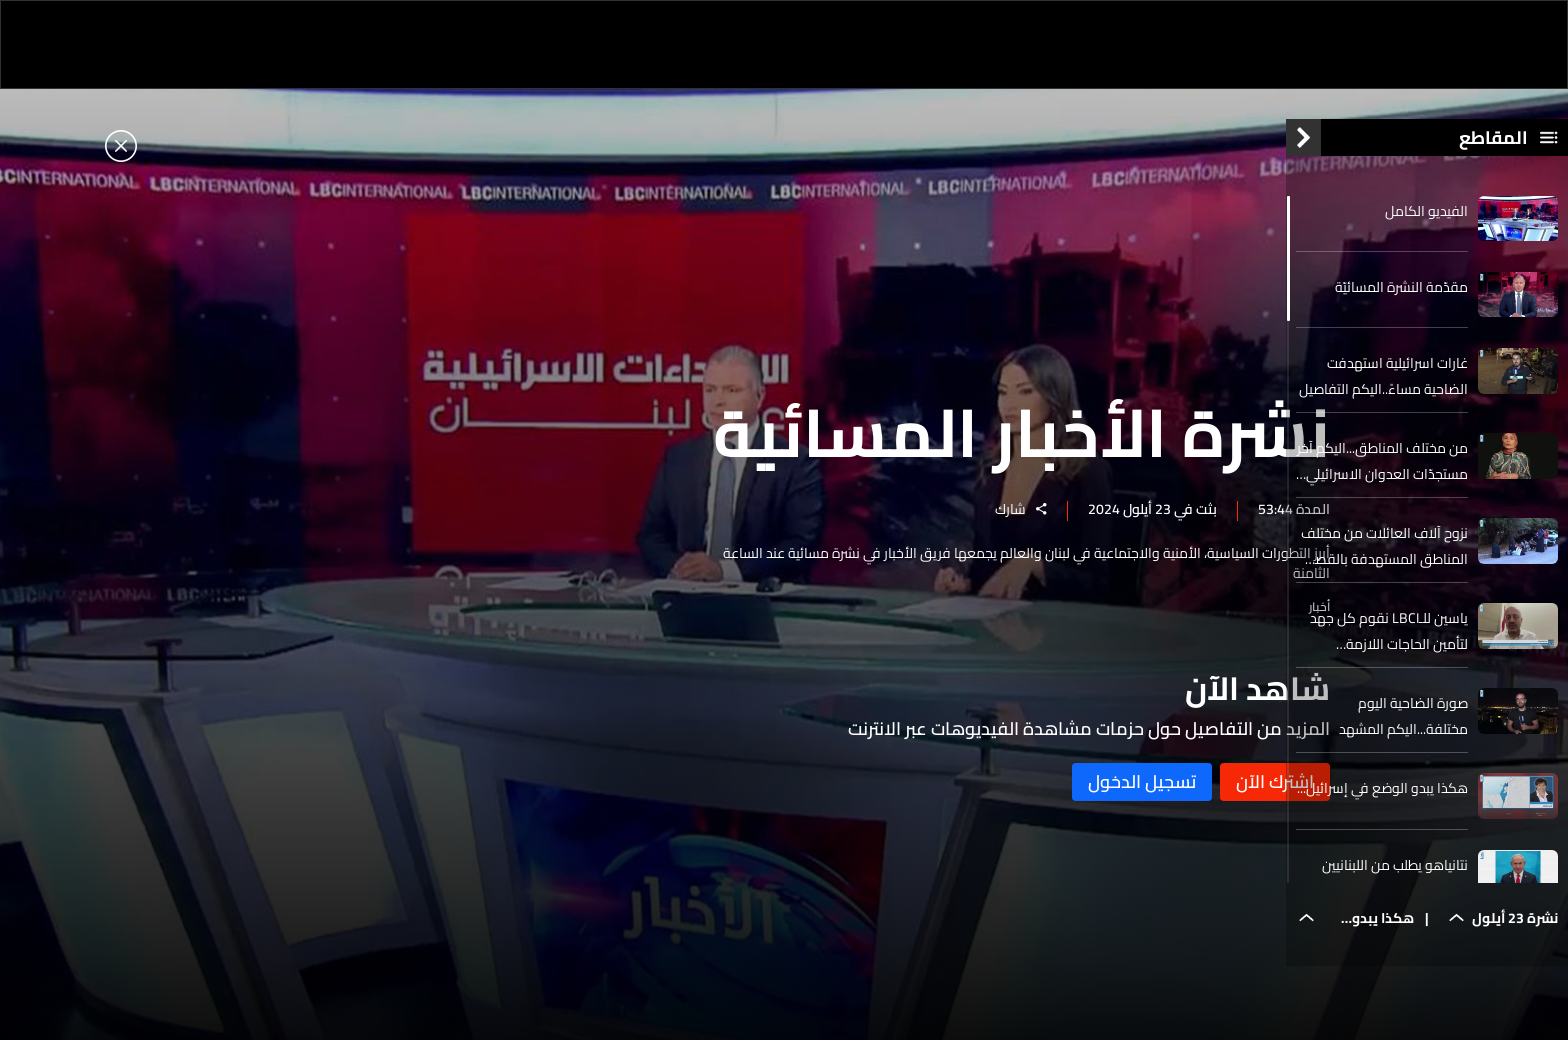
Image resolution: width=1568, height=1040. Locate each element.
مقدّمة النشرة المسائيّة (1401, 303)
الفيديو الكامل (1426, 227)
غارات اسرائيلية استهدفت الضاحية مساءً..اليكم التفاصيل (1383, 393)
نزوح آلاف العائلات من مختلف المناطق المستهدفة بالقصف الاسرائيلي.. (1384, 563)
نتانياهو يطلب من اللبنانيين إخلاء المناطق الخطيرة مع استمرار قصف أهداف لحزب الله (1391, 894)
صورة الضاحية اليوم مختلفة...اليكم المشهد (1403, 733)
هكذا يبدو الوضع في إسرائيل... (1382, 805)
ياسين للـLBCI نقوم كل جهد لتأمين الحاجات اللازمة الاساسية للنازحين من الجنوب (1387, 648)
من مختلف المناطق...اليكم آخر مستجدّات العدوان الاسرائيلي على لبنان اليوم (1382, 478)
